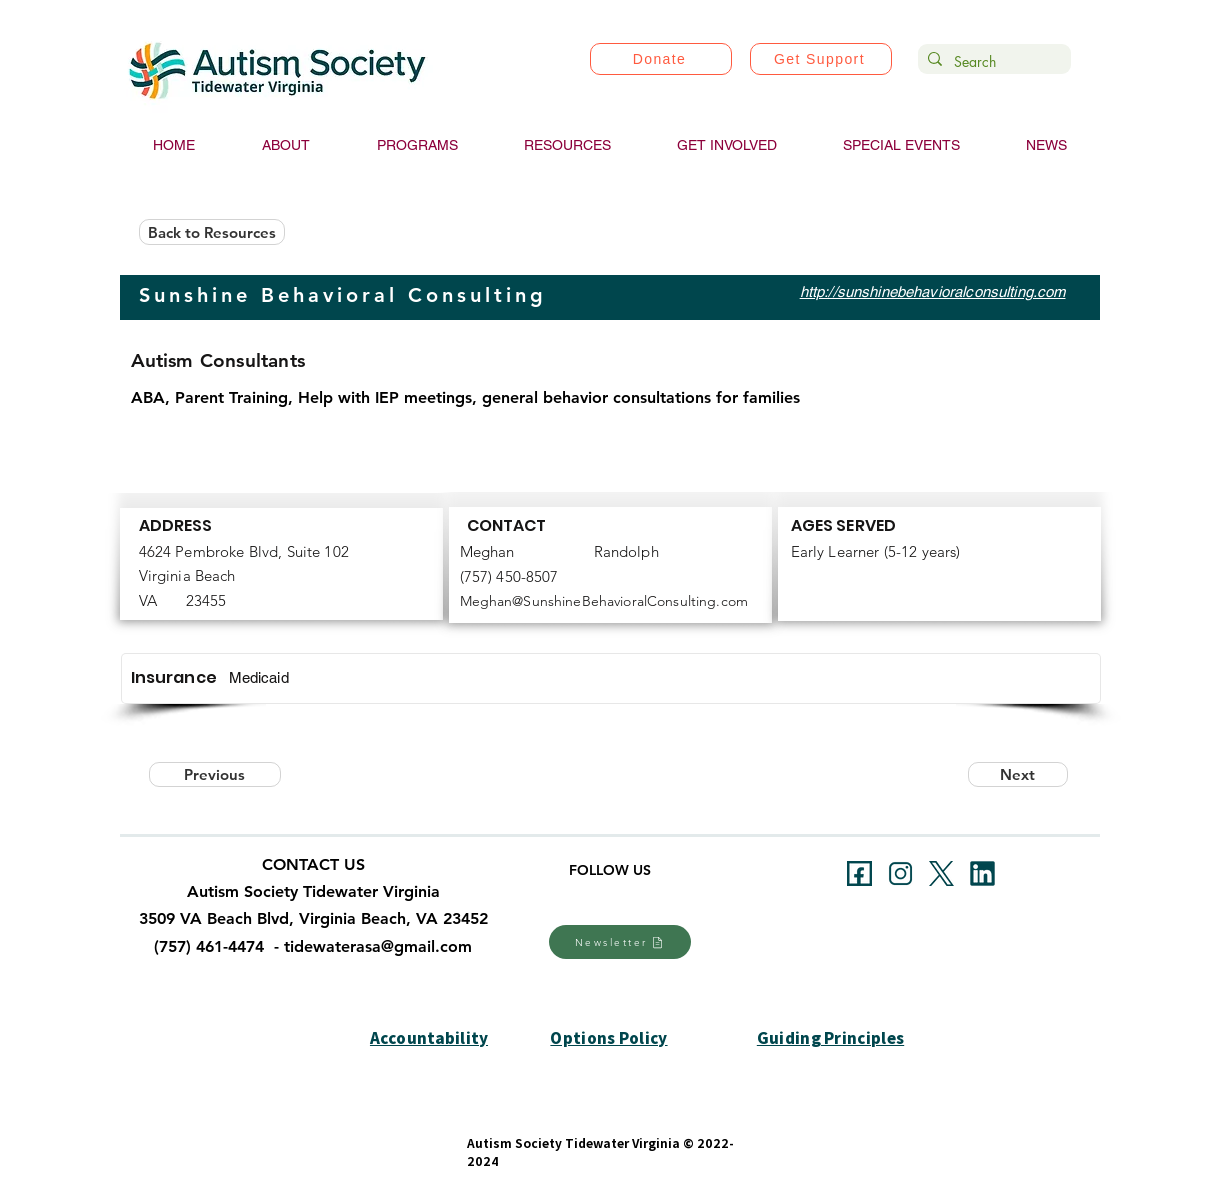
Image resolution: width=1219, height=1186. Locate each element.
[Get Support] (821, 59)
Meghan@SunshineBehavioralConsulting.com (604, 601)
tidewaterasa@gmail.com (378, 946)
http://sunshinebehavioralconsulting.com (933, 291)
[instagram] (900, 873)
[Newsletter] (620, 942)
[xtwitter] (941, 873)
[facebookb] (859, 873)
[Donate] (661, 59)
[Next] (1018, 774)
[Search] (991, 62)
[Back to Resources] (212, 232)
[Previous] (215, 774)
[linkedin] (982, 873)
